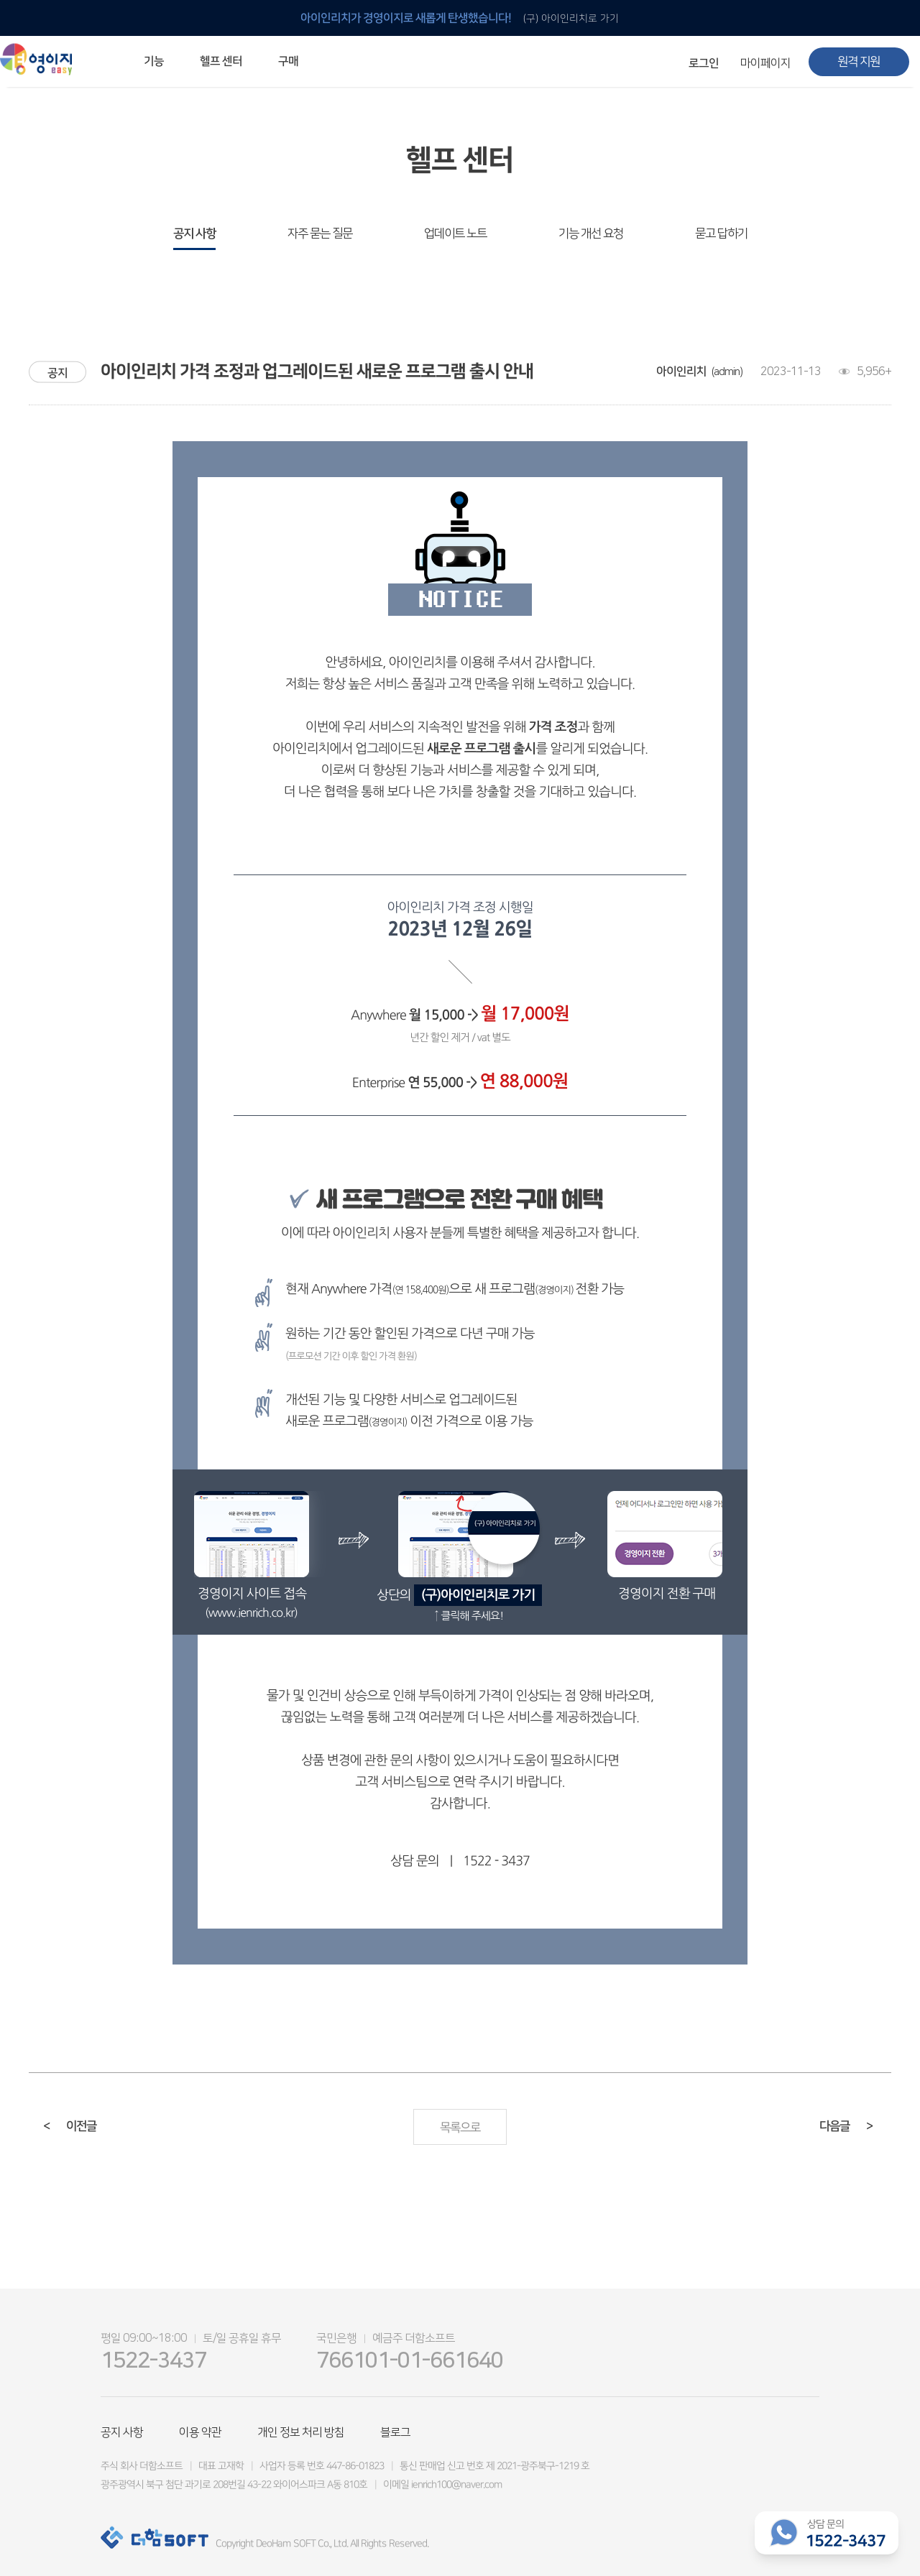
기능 (154, 61)
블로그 (395, 2432)
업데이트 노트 (455, 233)
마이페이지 (765, 63)
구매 (288, 61)
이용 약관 (200, 2432)
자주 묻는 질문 (320, 233)
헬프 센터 (221, 61)
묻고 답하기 (721, 233)
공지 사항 (194, 233)
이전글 (69, 2126)
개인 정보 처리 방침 (300, 2432)
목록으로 (460, 2127)
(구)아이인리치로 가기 (478, 1595)
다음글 (846, 2126)
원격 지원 (858, 61)
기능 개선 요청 (590, 233)
